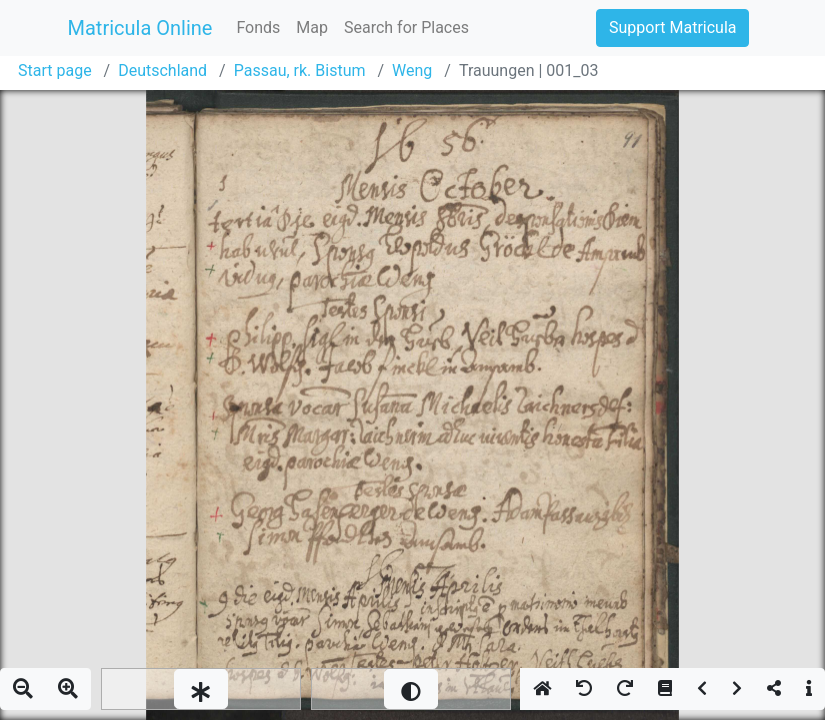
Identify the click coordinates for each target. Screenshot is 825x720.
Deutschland (162, 70)
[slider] (201, 689)
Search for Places (406, 27)
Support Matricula (672, 27)
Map (312, 27)
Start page (55, 70)
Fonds (258, 27)
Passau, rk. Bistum (300, 70)
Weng (412, 70)
